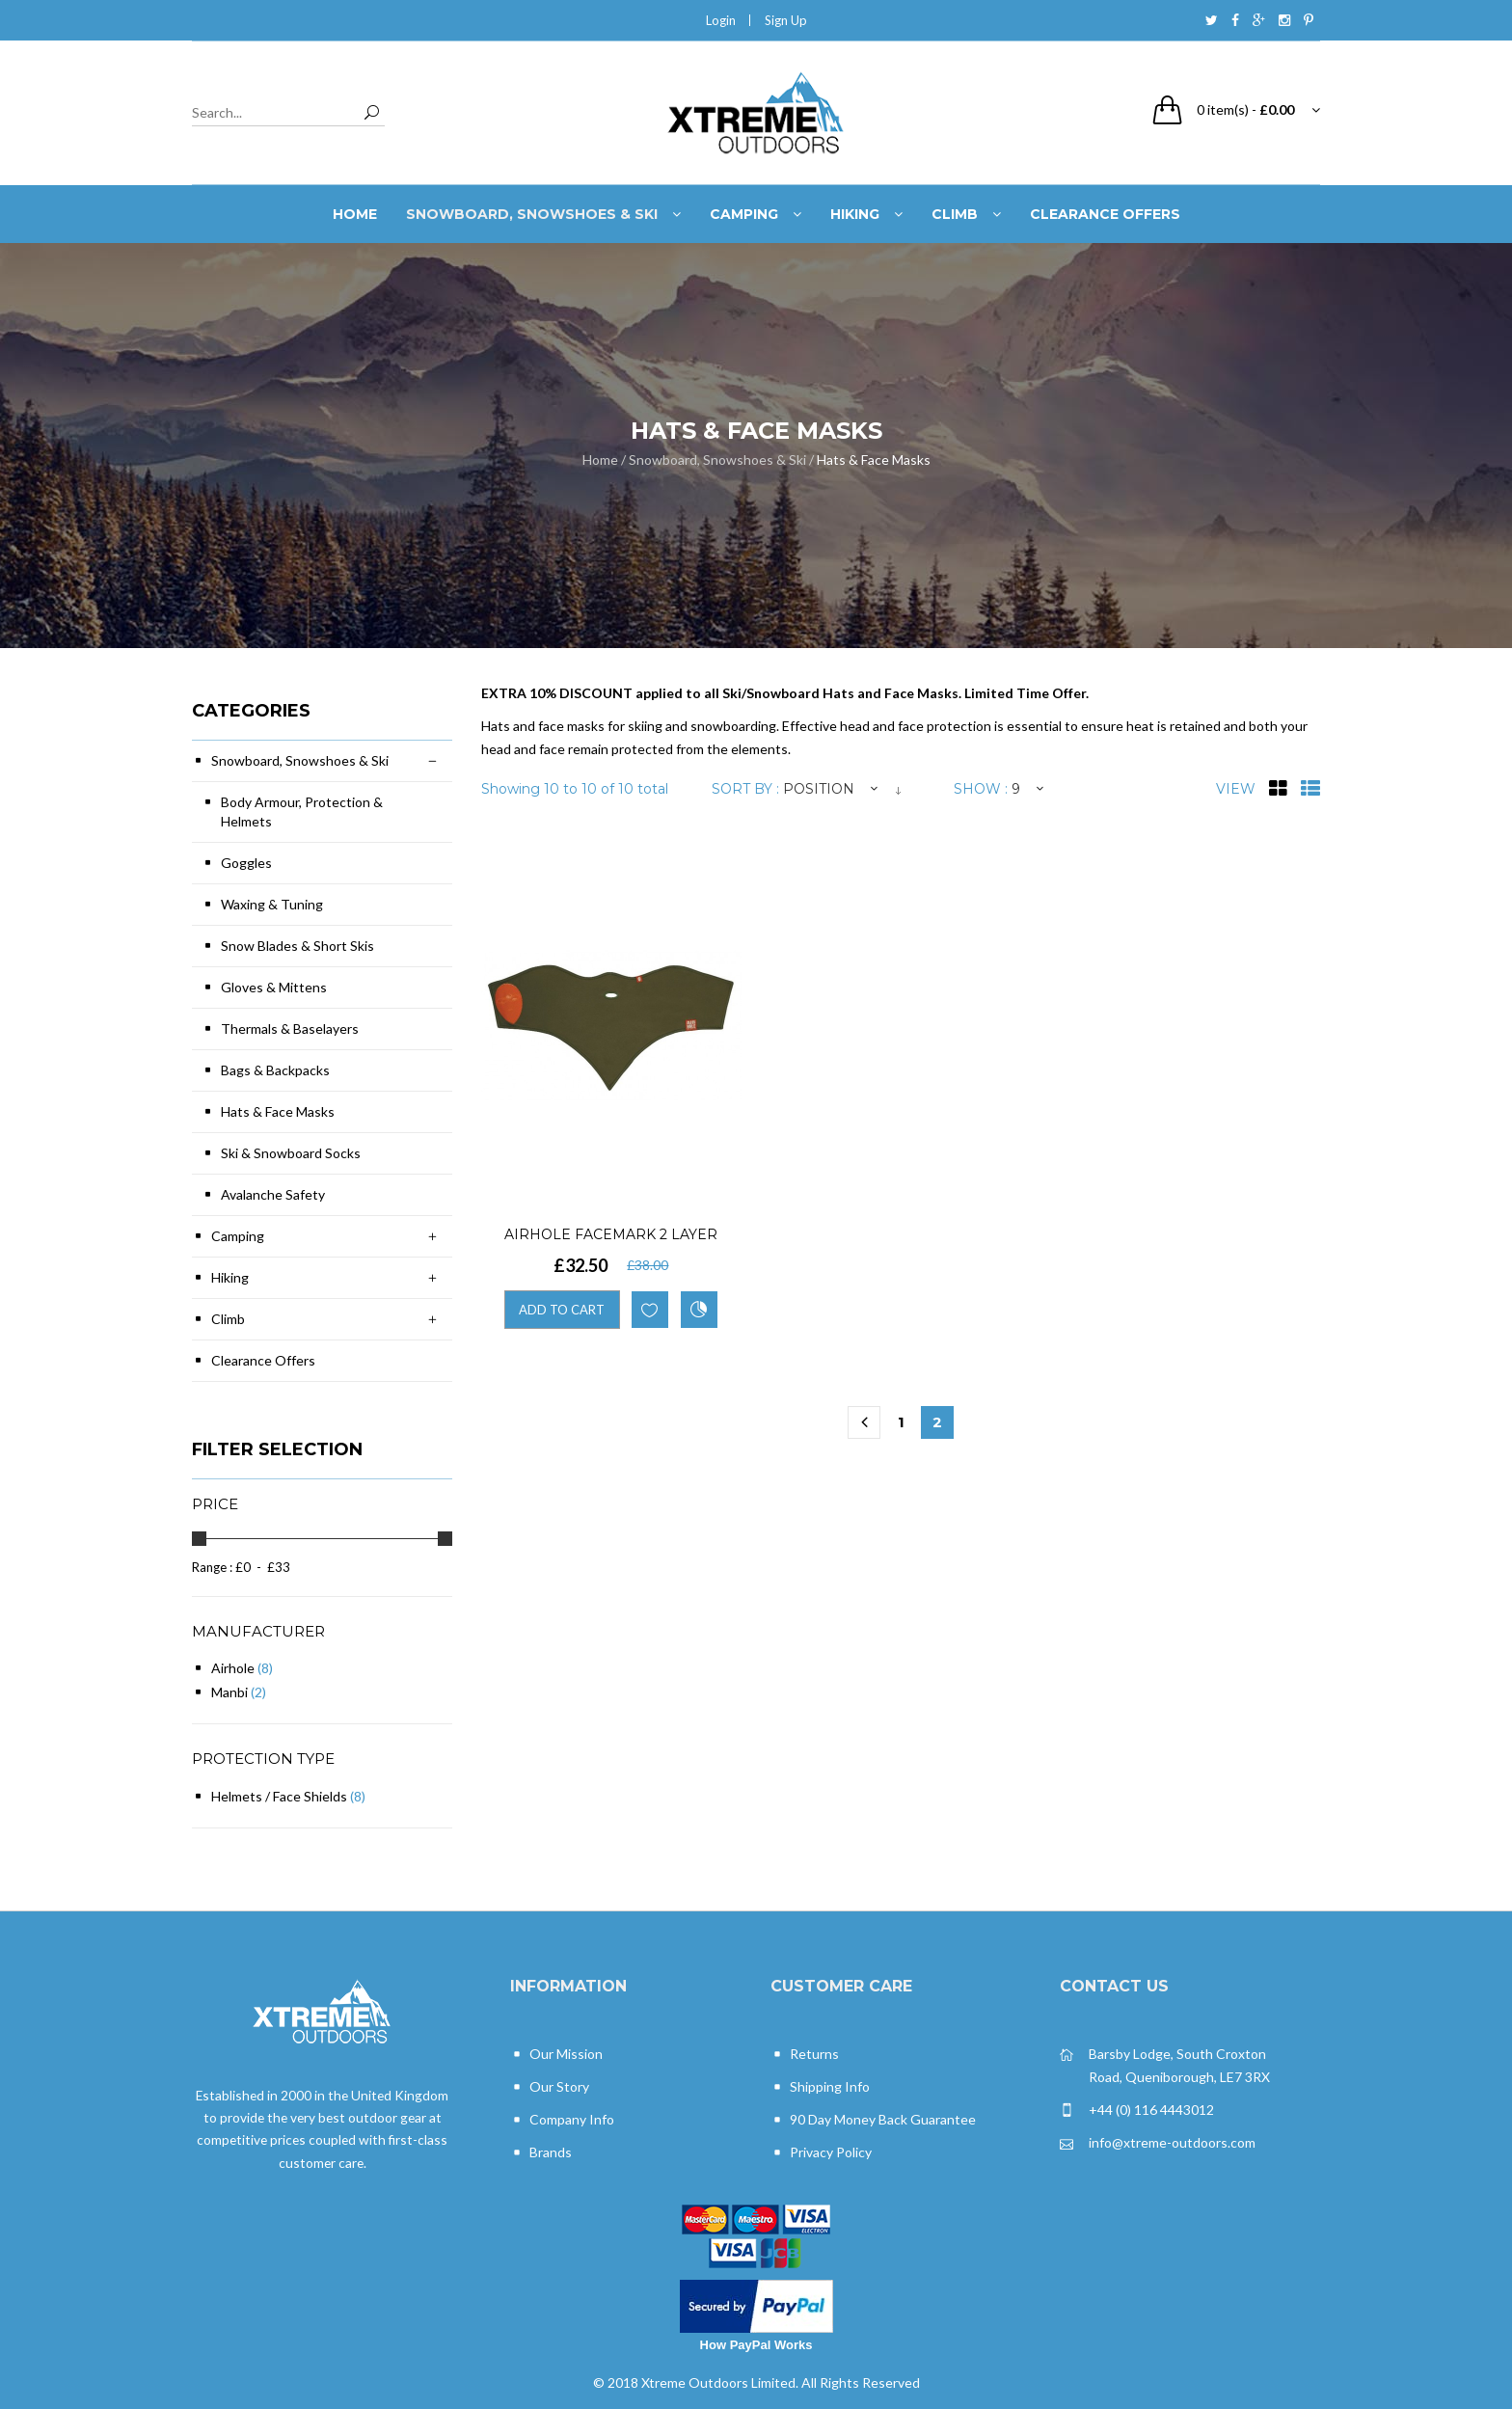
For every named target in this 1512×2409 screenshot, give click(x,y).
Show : (981, 789)
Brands (541, 2153)
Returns (804, 2055)
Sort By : (745, 789)
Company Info (562, 2120)
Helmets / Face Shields (279, 1796)
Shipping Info (820, 2087)
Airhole (233, 1668)
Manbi (229, 1692)
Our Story (549, 2087)
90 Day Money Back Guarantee (873, 2120)
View (1236, 789)
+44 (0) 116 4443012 (1137, 2110)
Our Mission (556, 2055)
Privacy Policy (821, 2153)
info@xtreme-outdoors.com (1158, 2143)
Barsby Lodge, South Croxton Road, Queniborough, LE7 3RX (1165, 2064)
